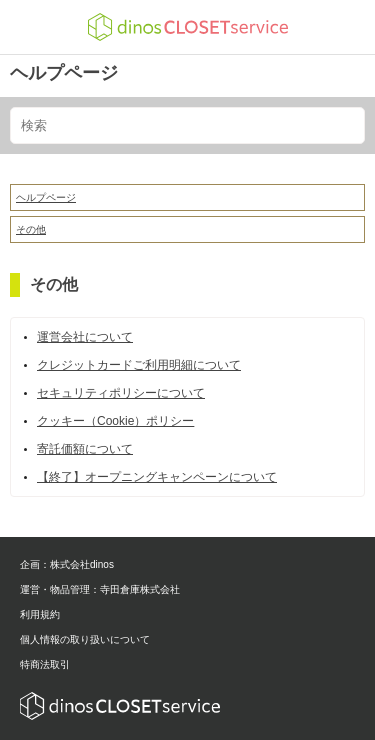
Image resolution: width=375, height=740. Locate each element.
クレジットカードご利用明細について (139, 365)
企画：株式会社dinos (67, 564)
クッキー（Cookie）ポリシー (115, 421)
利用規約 (40, 614)
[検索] (187, 125)
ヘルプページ (64, 73)
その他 (31, 229)
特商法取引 (45, 664)
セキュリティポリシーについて (121, 393)
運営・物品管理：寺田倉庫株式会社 (100, 589)
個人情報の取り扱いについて (85, 639)
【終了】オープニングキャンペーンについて (157, 477)
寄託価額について (85, 449)
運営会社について (85, 337)
